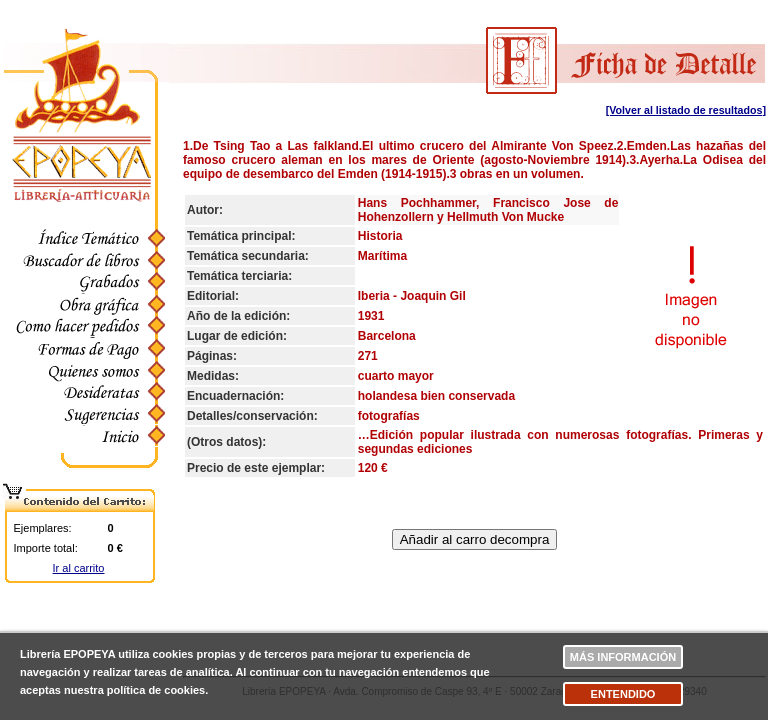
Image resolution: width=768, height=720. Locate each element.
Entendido (623, 694)
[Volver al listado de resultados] (686, 110)
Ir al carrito (79, 568)
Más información (623, 657)
